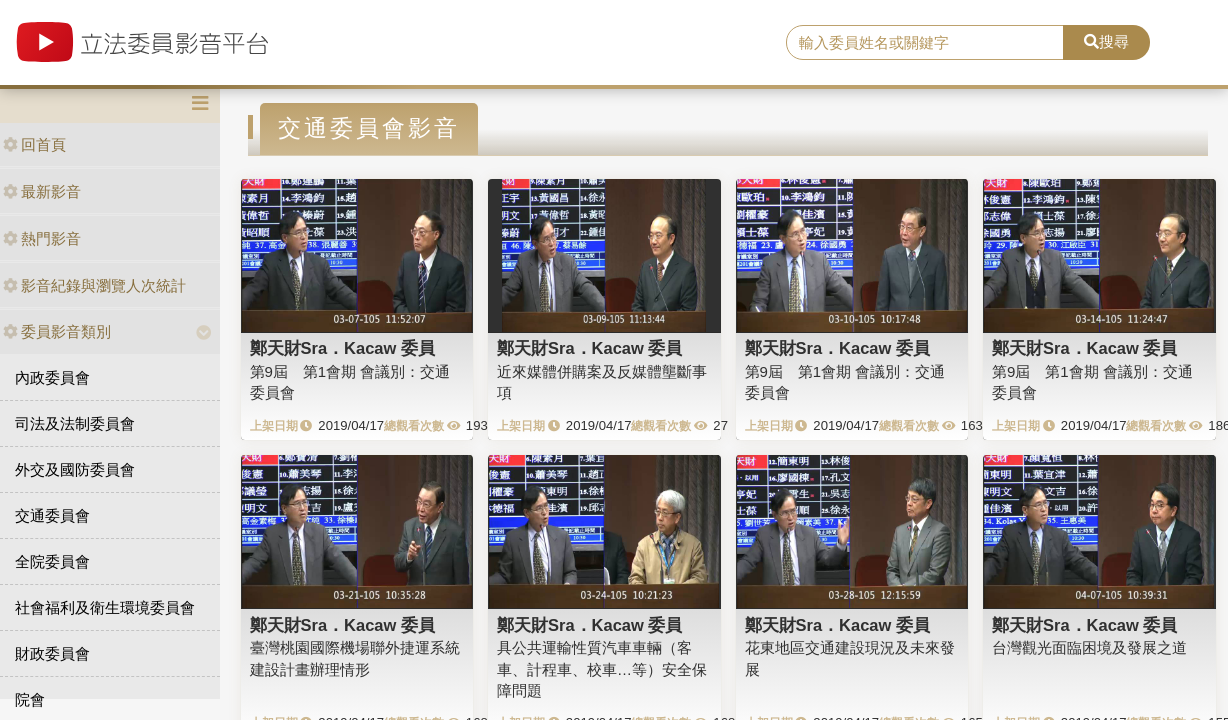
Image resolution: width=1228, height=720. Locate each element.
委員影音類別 (57, 331)
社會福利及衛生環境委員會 (105, 607)
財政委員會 (52, 653)
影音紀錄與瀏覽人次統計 (94, 285)
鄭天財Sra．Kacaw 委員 (342, 348)
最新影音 (42, 191)
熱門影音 (42, 238)
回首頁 (34, 144)
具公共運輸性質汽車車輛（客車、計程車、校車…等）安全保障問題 (602, 669)
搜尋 (1106, 41)
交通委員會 (52, 515)
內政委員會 (52, 377)
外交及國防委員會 (75, 469)
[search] (925, 43)
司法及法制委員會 (75, 423)
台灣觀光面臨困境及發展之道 (1089, 647)
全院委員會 (52, 561)
